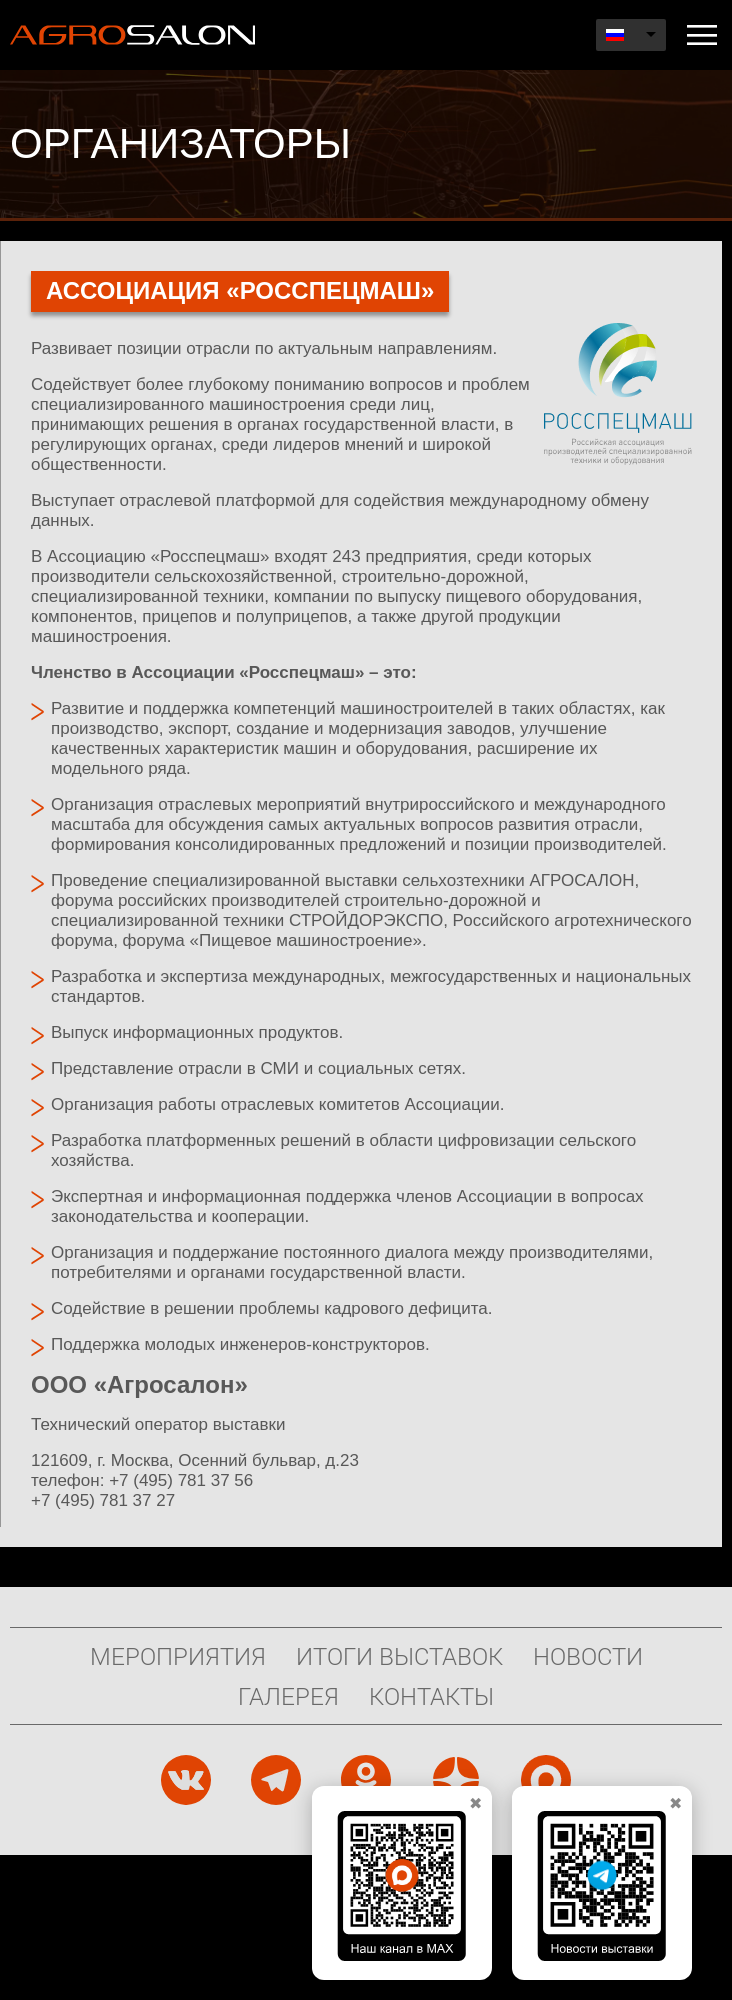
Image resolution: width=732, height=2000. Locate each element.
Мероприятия (178, 1656)
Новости (588, 1656)
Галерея (288, 1696)
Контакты (431, 1696)
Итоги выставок (399, 1656)
